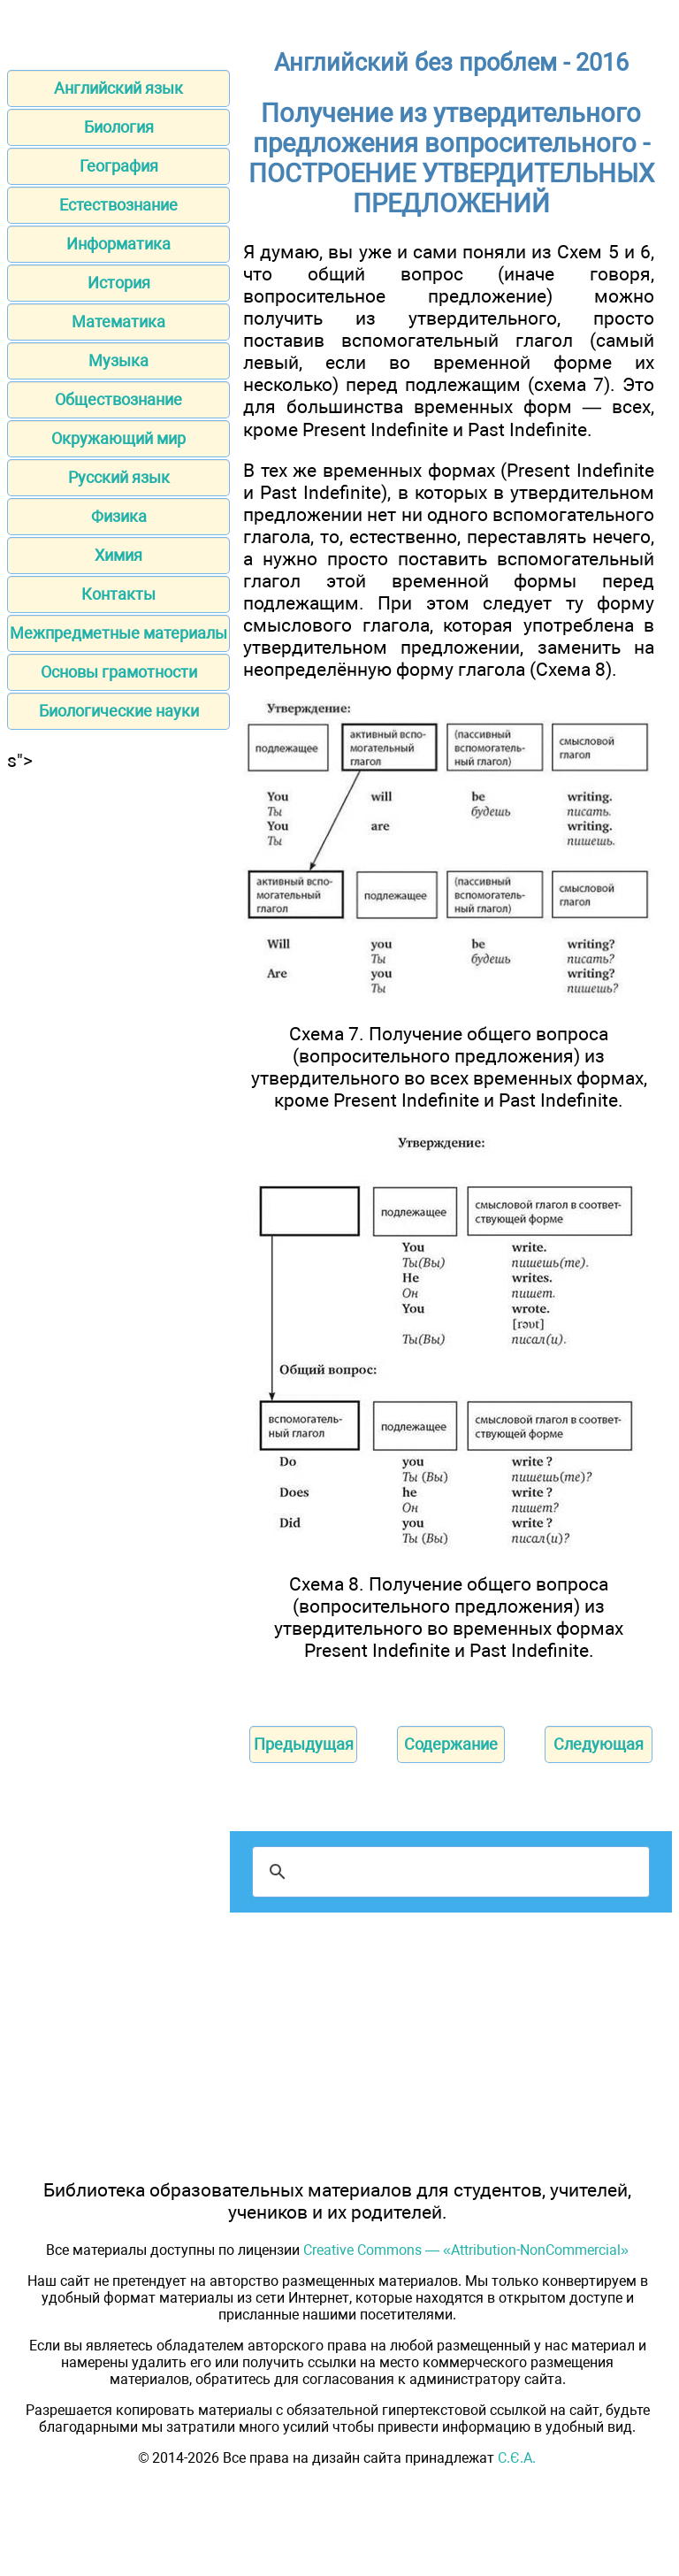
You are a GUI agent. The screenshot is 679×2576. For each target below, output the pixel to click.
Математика (118, 321)
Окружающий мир (118, 438)
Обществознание (118, 399)
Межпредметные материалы (118, 633)
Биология (119, 127)
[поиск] (448, 1871)
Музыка (118, 360)
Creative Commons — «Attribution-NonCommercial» (466, 2250)
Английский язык (118, 88)
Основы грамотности (119, 672)
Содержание (451, 1744)
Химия (118, 555)
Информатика (118, 243)
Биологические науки (119, 711)
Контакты (118, 594)
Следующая (598, 1744)
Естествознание (118, 205)
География (119, 166)
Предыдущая (304, 1744)
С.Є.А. (517, 2458)
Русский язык (119, 477)
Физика (119, 516)
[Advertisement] (118, 882)
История (119, 282)
